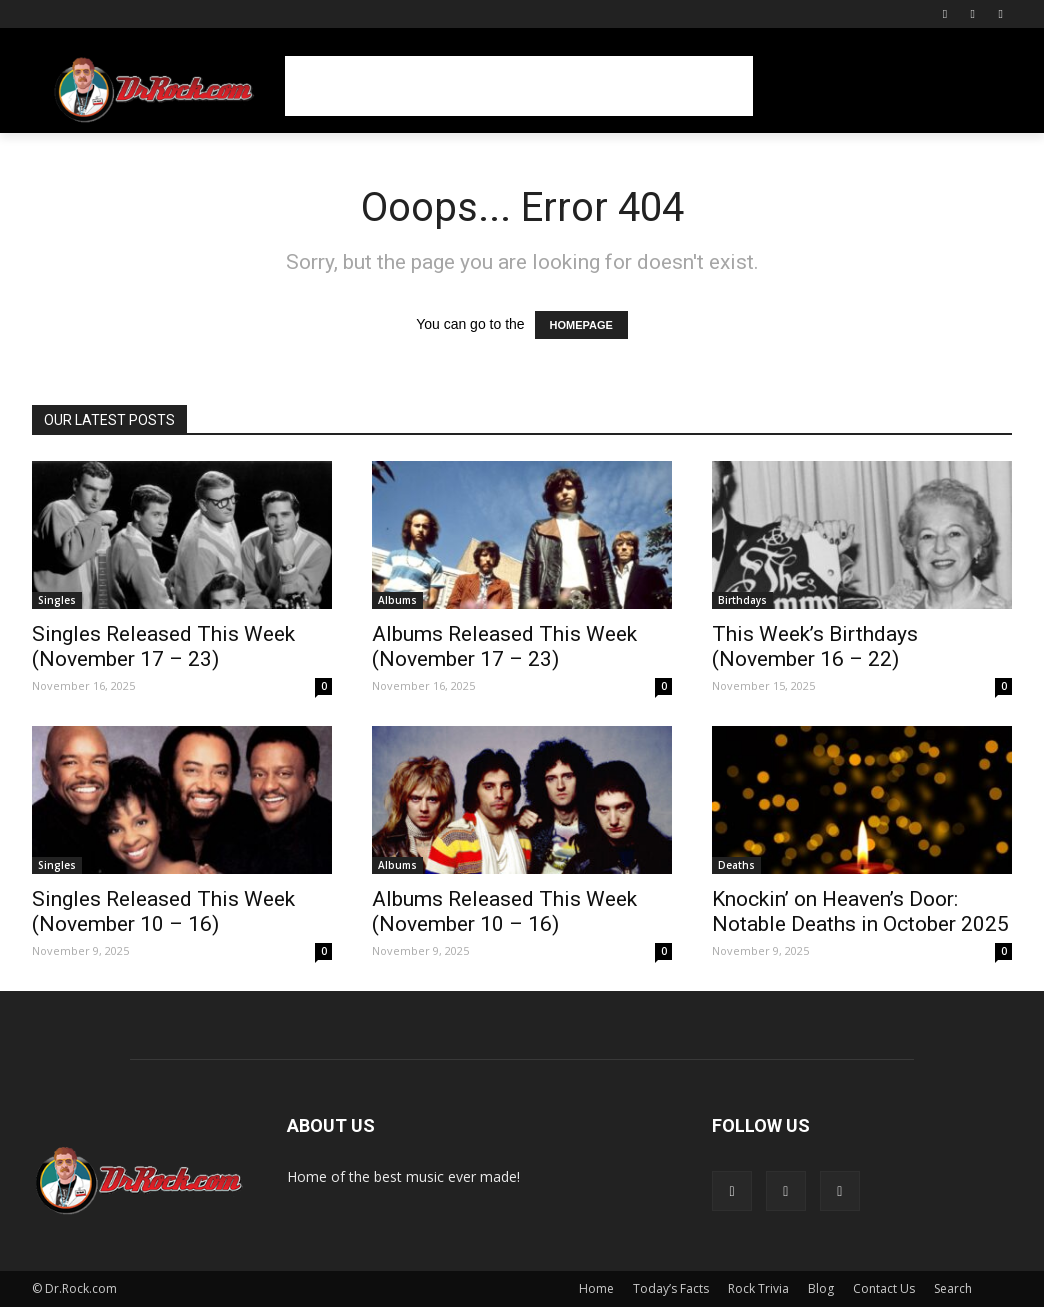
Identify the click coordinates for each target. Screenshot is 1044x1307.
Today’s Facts (671, 1288)
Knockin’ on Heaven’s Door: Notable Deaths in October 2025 (860, 911)
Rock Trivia (758, 1288)
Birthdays (742, 600)
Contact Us (884, 1288)
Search (953, 1288)
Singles (57, 600)
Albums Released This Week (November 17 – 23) (504, 646)
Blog (821, 1288)
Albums (397, 600)
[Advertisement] (519, 86)
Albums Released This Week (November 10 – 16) (504, 911)
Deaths (736, 865)
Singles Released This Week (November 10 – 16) (163, 911)
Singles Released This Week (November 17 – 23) (163, 646)
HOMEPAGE (581, 325)
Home (596, 1288)
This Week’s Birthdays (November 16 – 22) (815, 646)
